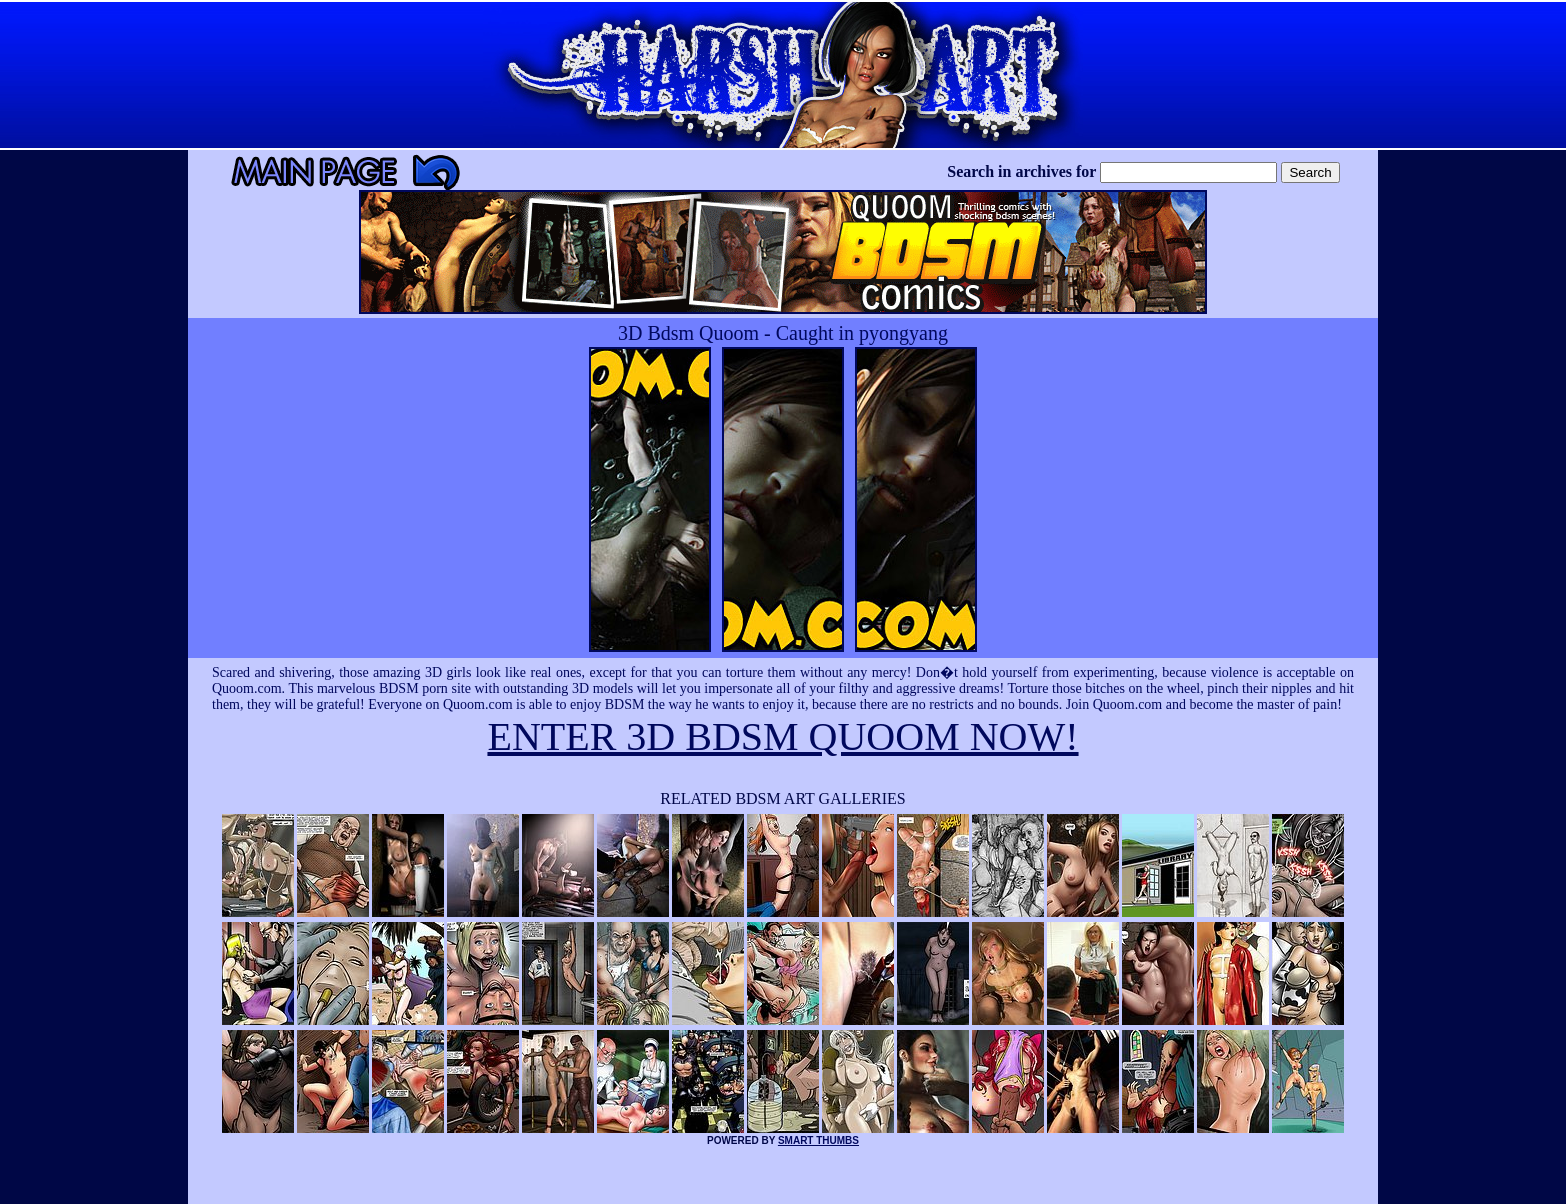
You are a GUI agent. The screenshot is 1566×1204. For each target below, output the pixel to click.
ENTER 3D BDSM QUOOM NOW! (782, 736)
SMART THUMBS (818, 1140)
